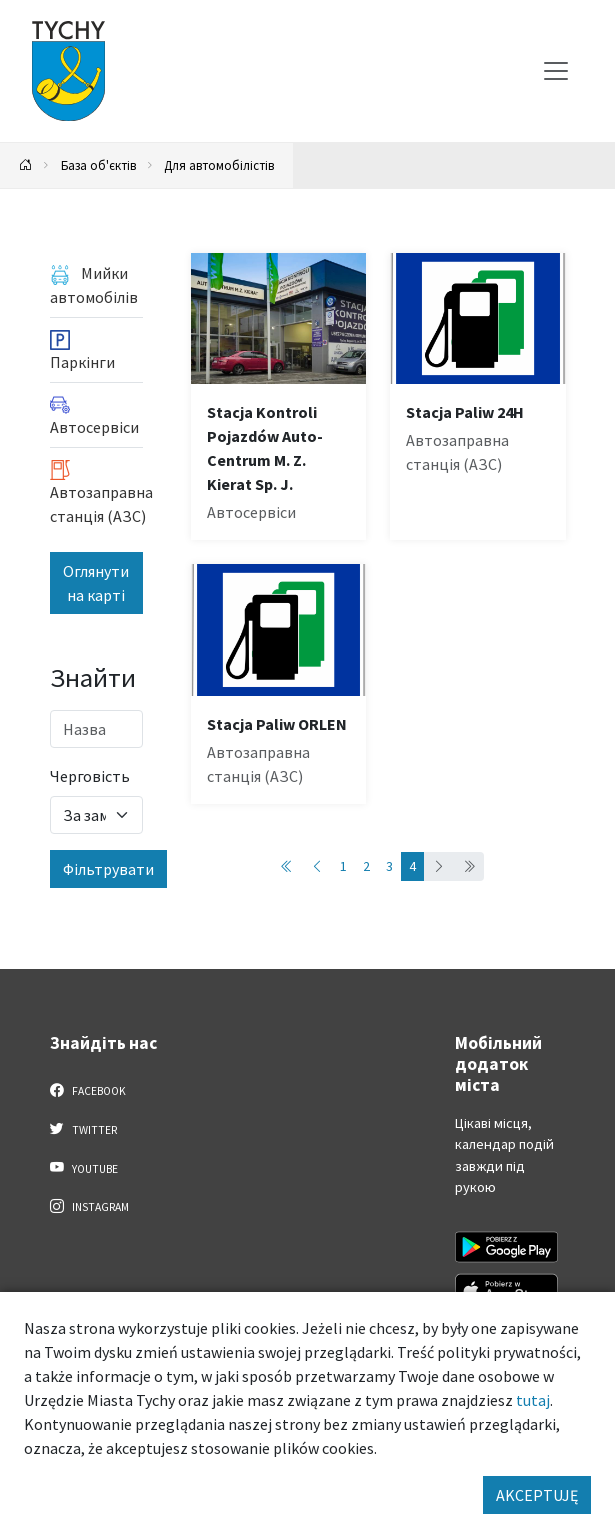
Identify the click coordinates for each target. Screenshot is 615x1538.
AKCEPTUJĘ (537, 1495)
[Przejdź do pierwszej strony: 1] (287, 866)
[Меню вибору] (556, 71)
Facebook (88, 1090)
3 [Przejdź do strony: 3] (389, 866)
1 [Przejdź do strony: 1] (343, 866)
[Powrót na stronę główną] (26, 165)
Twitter (84, 1129)
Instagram (90, 1206)
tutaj (533, 1400)
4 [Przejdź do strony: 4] (412, 866)
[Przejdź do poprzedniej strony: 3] (317, 866)
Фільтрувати (108, 869)
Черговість (90, 776)
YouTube (84, 1168)
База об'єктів (98, 165)
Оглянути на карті (96, 583)
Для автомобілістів (219, 165)
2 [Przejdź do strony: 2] (366, 866)
